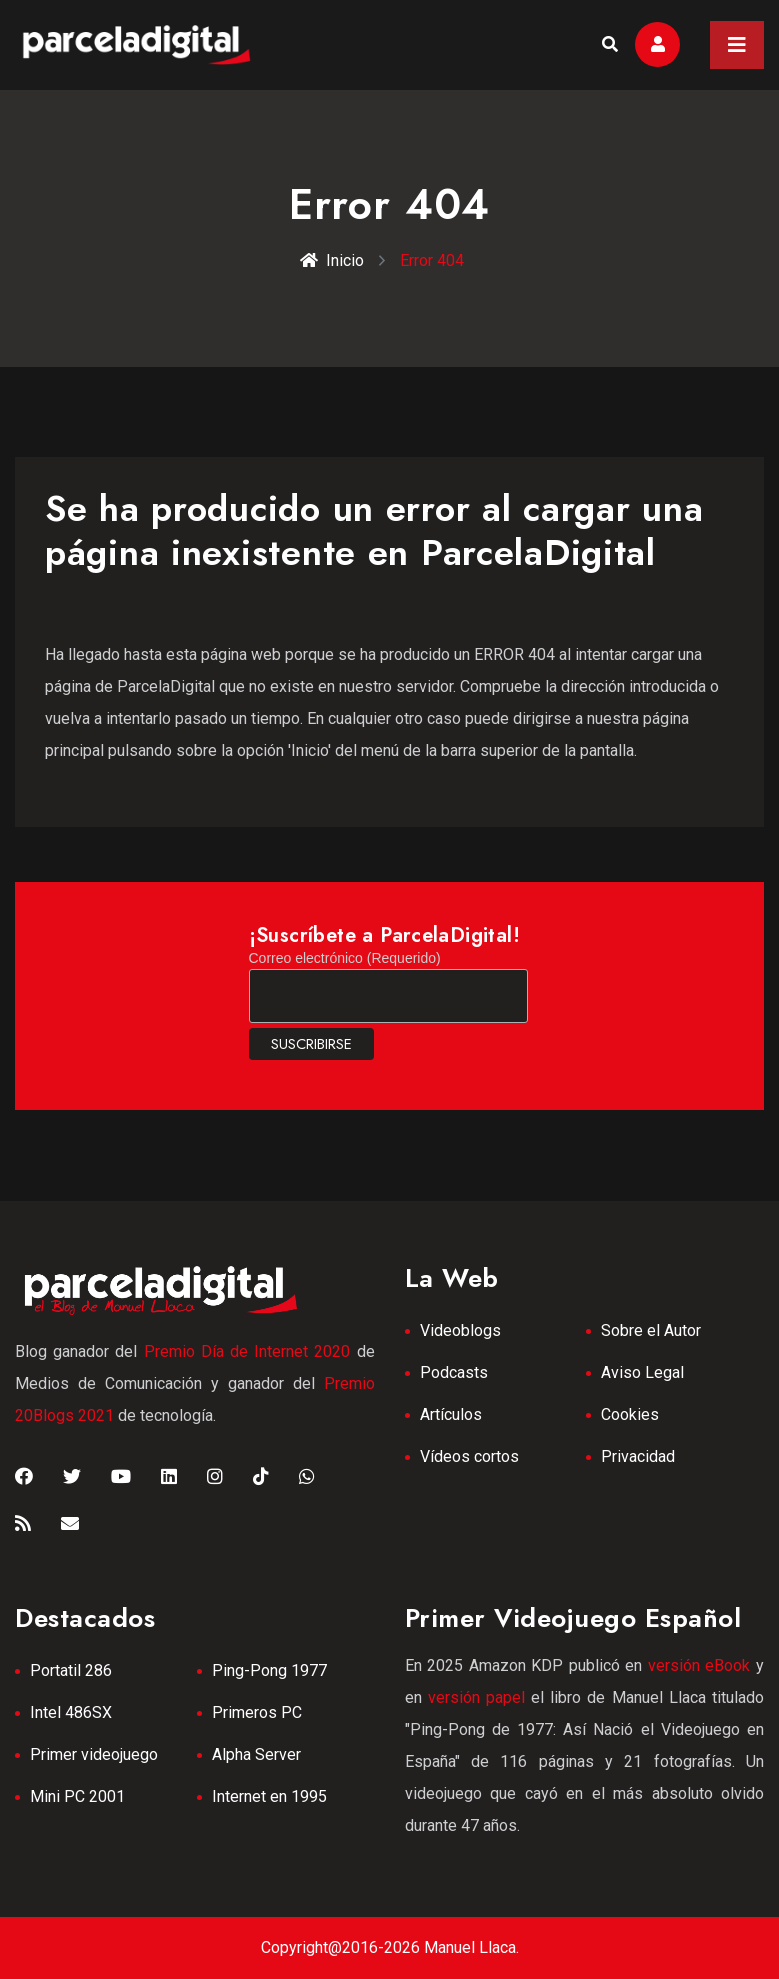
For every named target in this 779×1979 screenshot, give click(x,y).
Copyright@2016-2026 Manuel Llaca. (390, 1947)
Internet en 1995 (269, 1796)
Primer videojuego (94, 1754)
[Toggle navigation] (737, 45)
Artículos (451, 1414)
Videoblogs (460, 1330)
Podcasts (454, 1372)
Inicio (332, 260)
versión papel (476, 1697)
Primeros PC (257, 1712)
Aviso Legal (642, 1372)
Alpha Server (256, 1754)
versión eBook (699, 1665)
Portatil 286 (71, 1670)
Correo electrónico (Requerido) (345, 958)
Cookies (630, 1414)
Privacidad (638, 1456)
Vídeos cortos (469, 1456)
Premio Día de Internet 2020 (247, 1351)
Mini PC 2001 (77, 1796)
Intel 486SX (71, 1712)
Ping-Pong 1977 (269, 1670)
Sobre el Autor (651, 1330)
